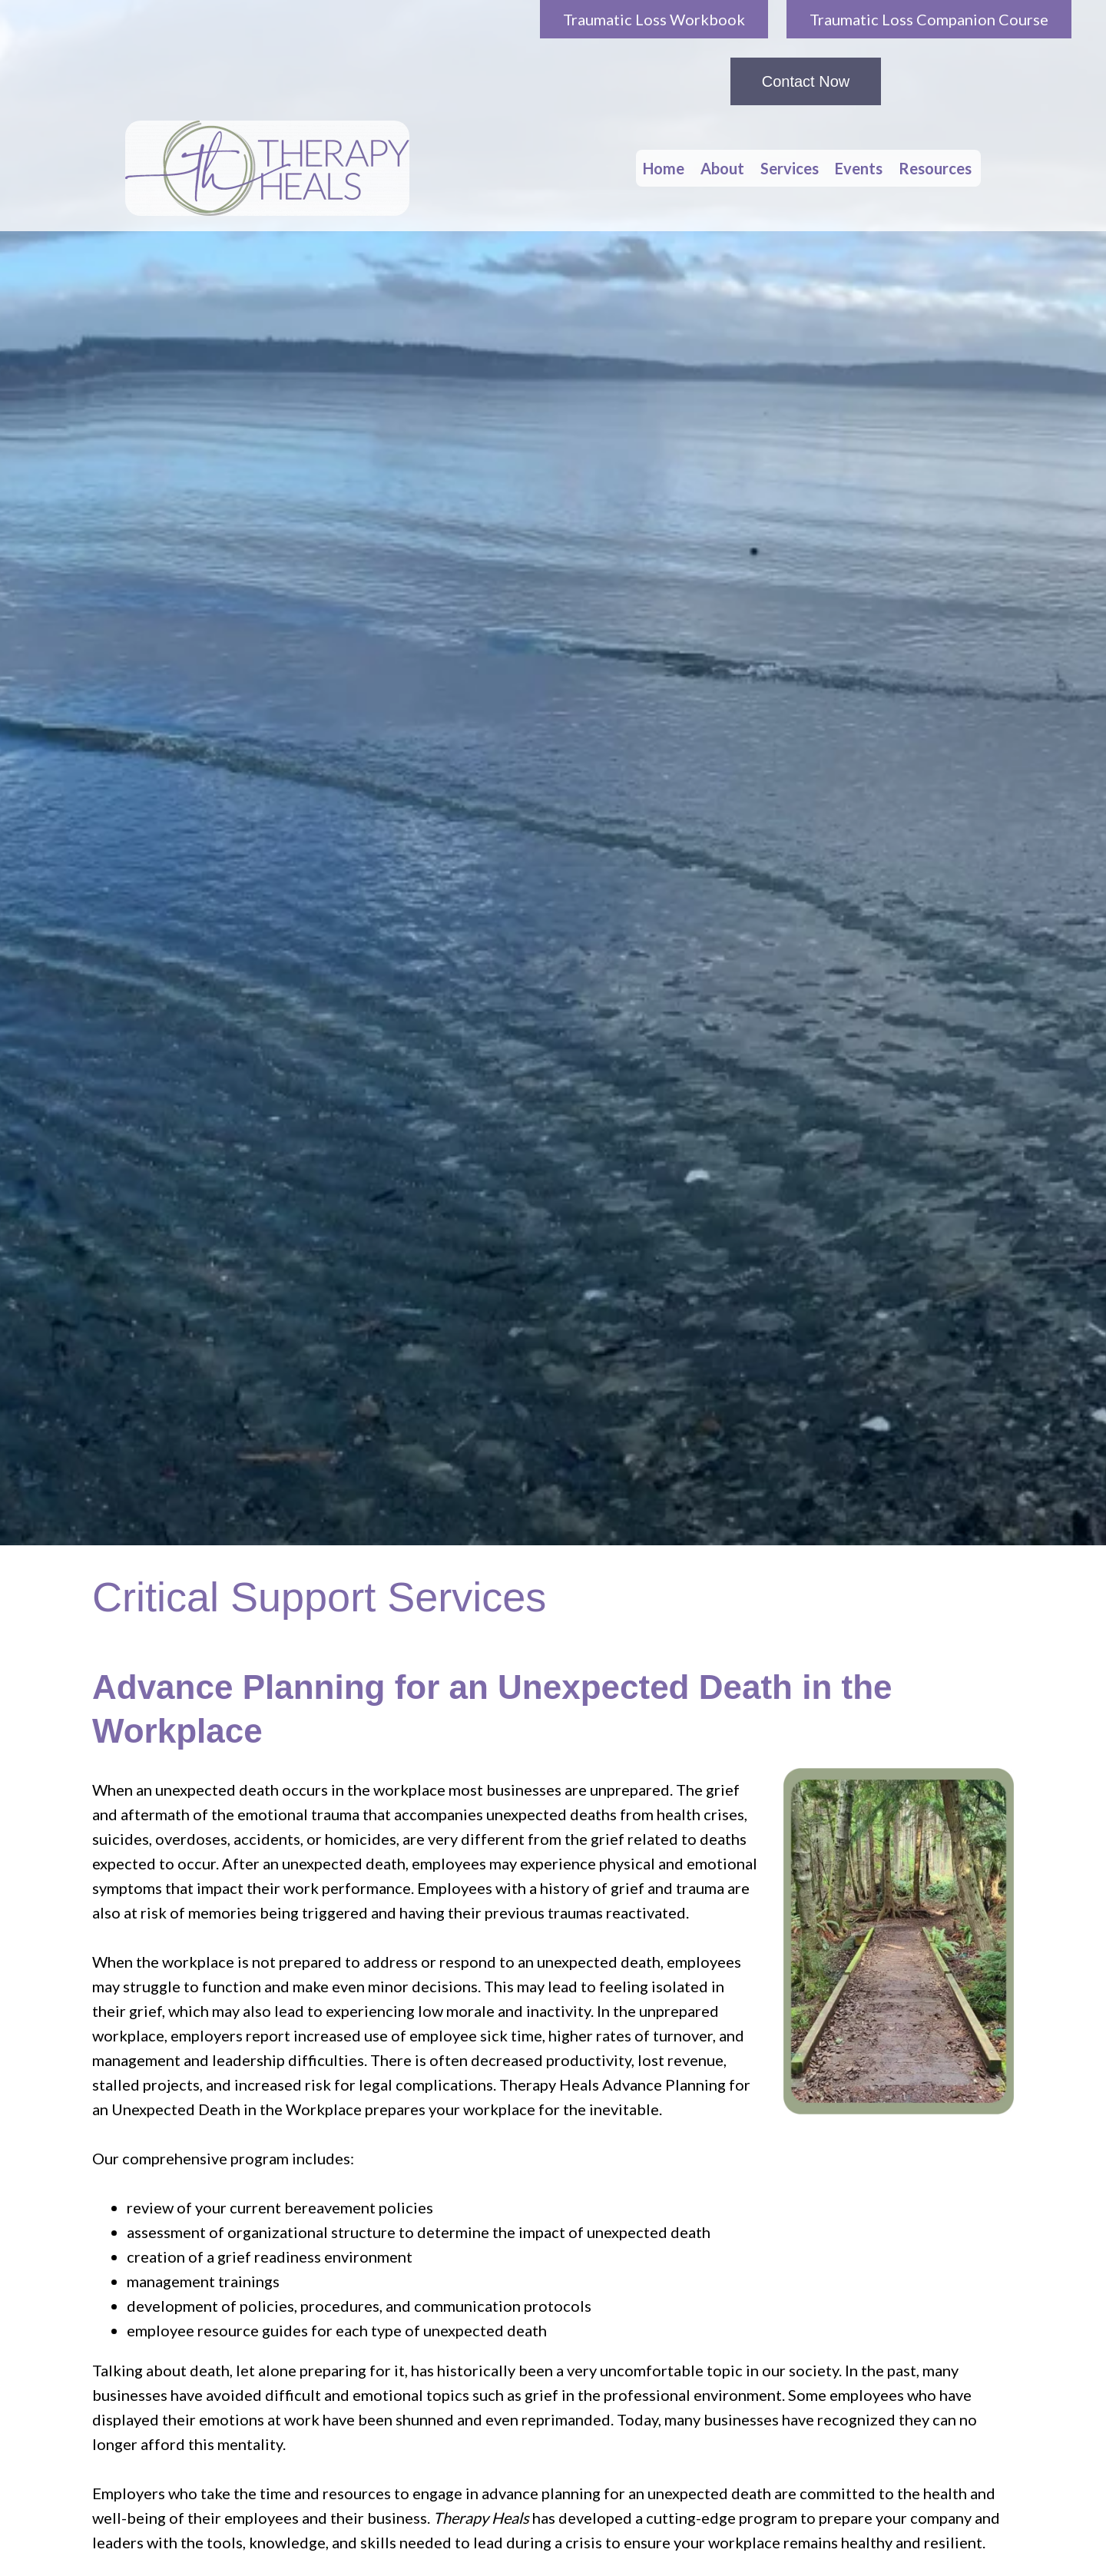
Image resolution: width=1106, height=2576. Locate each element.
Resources (935, 168)
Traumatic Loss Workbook (654, 19)
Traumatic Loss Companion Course (929, 19)
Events (858, 168)
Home (663, 168)
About (722, 168)
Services (789, 168)
